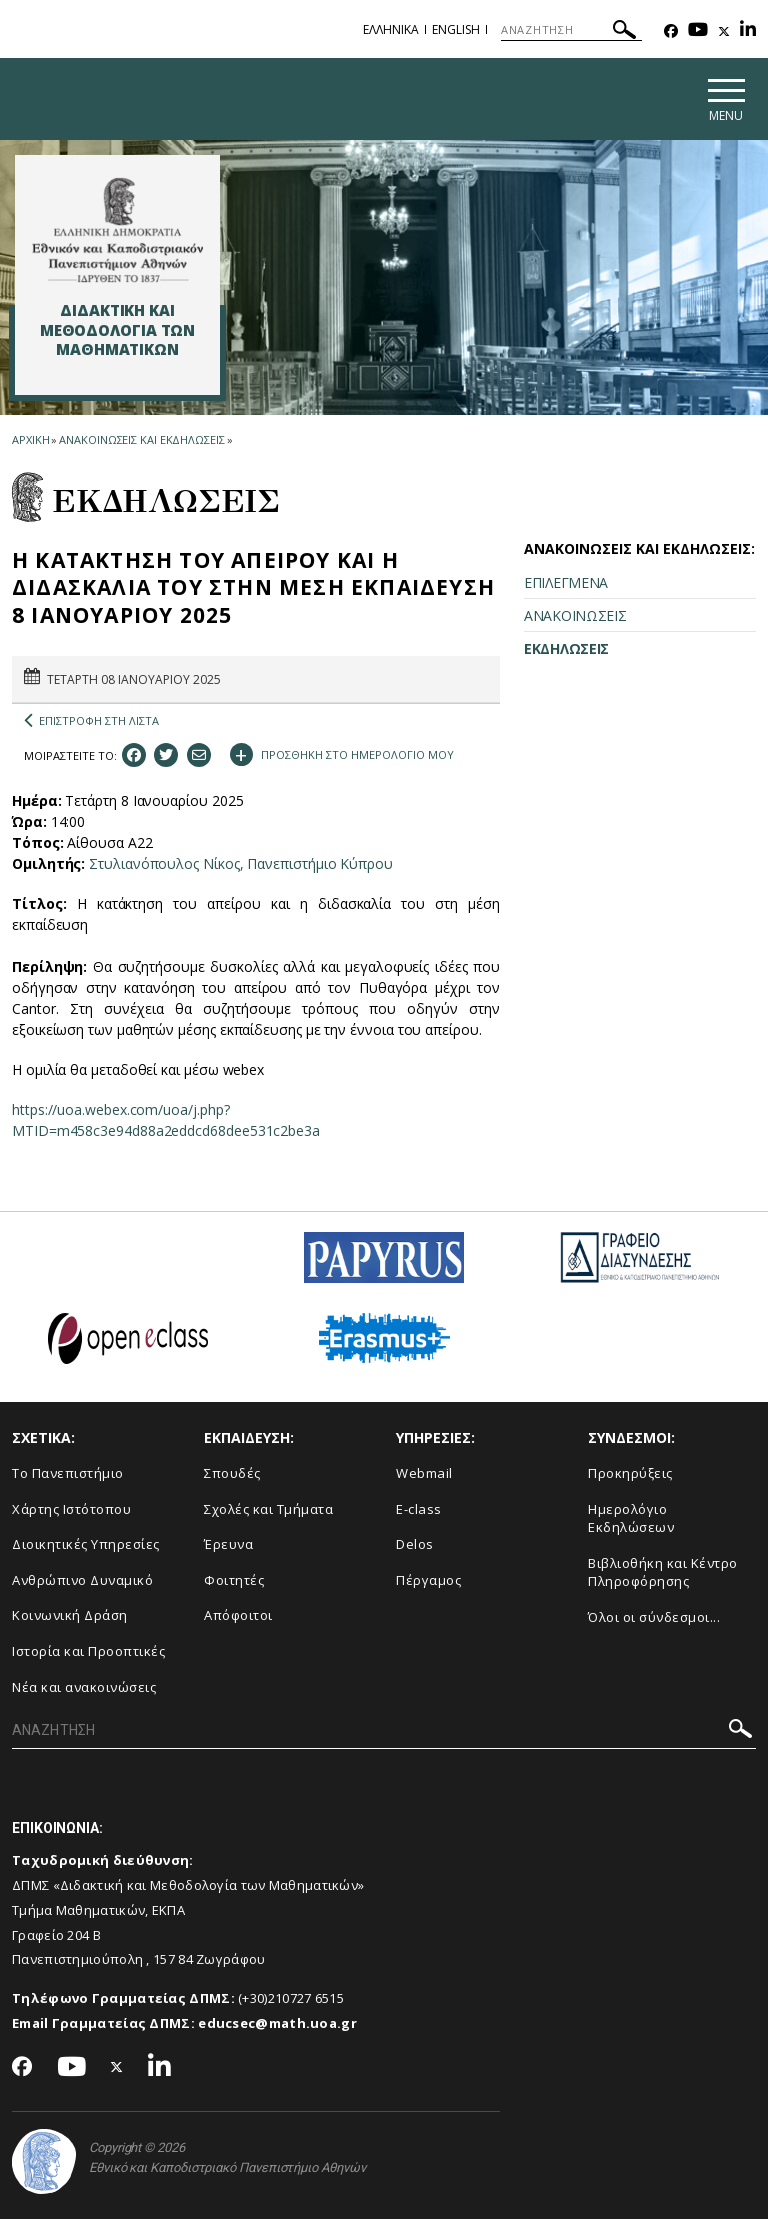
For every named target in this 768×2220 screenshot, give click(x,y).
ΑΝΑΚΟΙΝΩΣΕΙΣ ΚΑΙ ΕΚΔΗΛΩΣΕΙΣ (141, 440)
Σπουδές (232, 1474)
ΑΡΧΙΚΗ (30, 440)
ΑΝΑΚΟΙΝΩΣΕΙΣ (575, 616)
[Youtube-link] (698, 31)
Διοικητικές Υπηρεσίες (86, 1546)
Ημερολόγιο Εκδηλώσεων (631, 1519)
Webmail (424, 1474)
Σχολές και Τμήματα (268, 1510)
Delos (415, 1546)
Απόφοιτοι (238, 1617)
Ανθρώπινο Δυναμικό (82, 1581)
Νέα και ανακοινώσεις (84, 1688)
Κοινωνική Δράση (70, 1617)
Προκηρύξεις (630, 1474)
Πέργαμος (428, 1581)
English (456, 29)
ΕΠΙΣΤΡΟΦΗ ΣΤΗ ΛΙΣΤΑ (91, 722)
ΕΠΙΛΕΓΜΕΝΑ (566, 583)
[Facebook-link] (671, 31)
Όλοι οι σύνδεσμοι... (654, 1618)
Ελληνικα (391, 29)
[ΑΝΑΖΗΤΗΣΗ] (571, 30)
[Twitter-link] (724, 31)
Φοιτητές (234, 1581)
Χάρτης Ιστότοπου (71, 1510)
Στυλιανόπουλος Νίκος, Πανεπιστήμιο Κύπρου (241, 864)
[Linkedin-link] (748, 31)
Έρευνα (228, 1546)
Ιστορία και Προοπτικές (88, 1652)
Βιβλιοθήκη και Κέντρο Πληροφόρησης (663, 1573)
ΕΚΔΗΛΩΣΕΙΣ (566, 649)
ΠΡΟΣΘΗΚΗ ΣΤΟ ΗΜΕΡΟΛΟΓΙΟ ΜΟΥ (342, 754)
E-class (419, 1510)
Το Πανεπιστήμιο (68, 1474)
